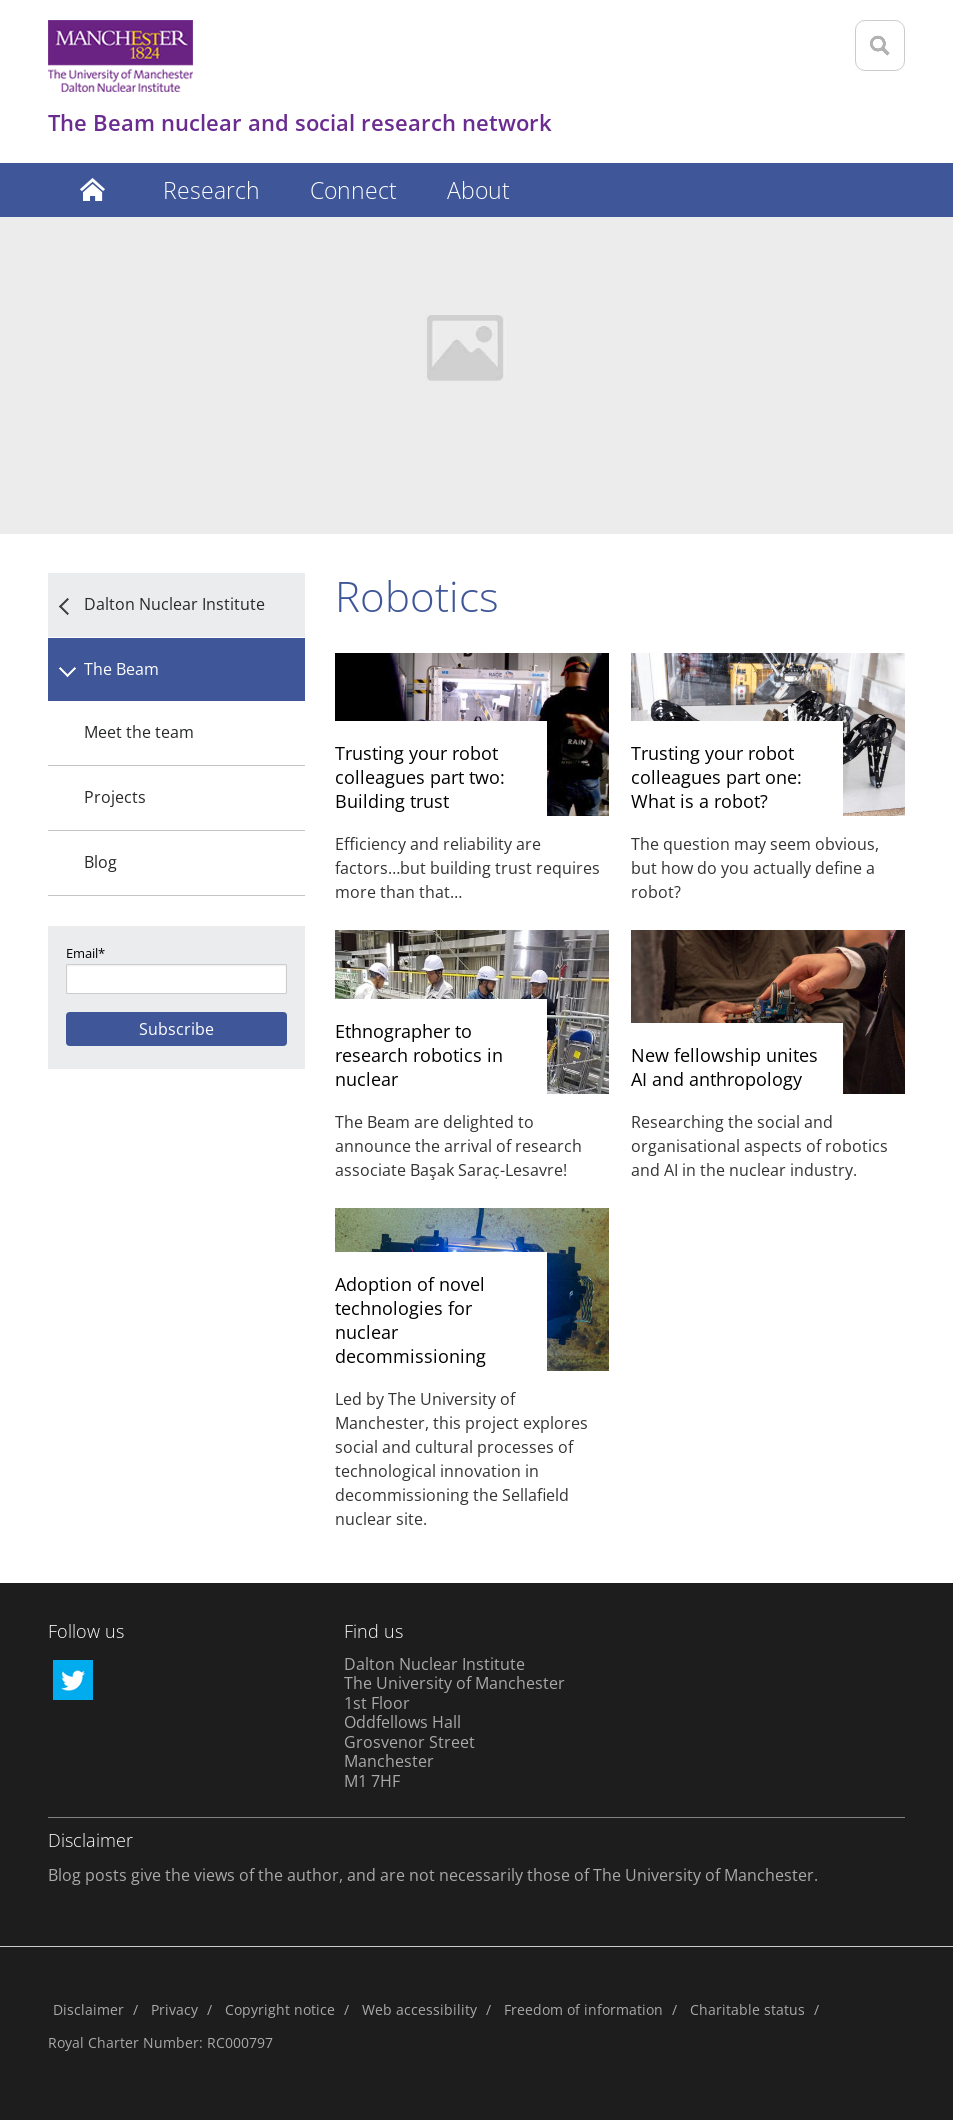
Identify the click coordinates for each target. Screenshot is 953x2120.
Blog (100, 862)
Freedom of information (583, 2009)
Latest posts (93, 190)
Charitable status (747, 2009)
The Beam (121, 669)
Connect (353, 190)
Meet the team (139, 732)
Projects (115, 797)
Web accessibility (419, 2009)
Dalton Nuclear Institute (174, 604)
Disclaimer (88, 2009)
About (478, 190)
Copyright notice (280, 2009)
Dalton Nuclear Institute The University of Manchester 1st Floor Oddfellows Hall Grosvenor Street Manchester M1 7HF (454, 1722)
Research (211, 190)
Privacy (174, 2009)
